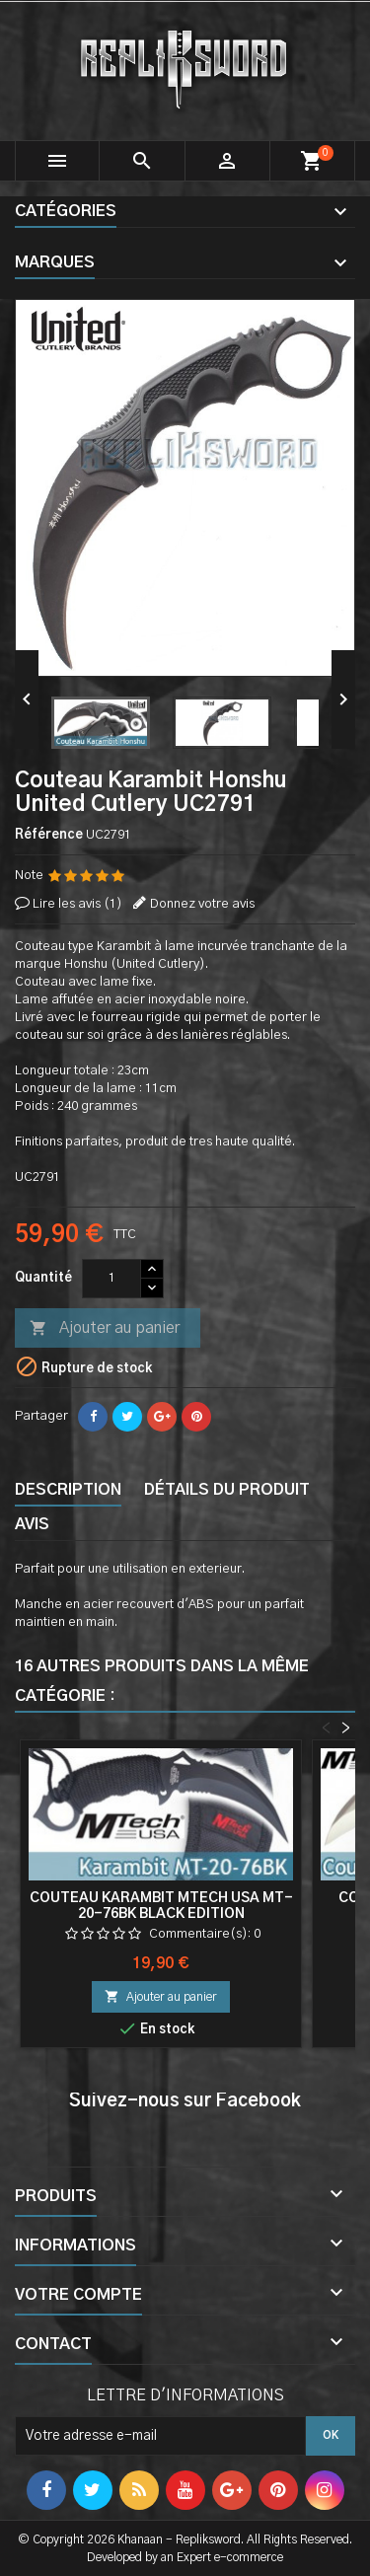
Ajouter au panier (105, 1329)
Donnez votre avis (202, 904)
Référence (49, 835)
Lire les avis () (77, 904)
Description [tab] (68, 1490)
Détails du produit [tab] (227, 1490)
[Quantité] (111, 1278)
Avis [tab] (32, 1524)
